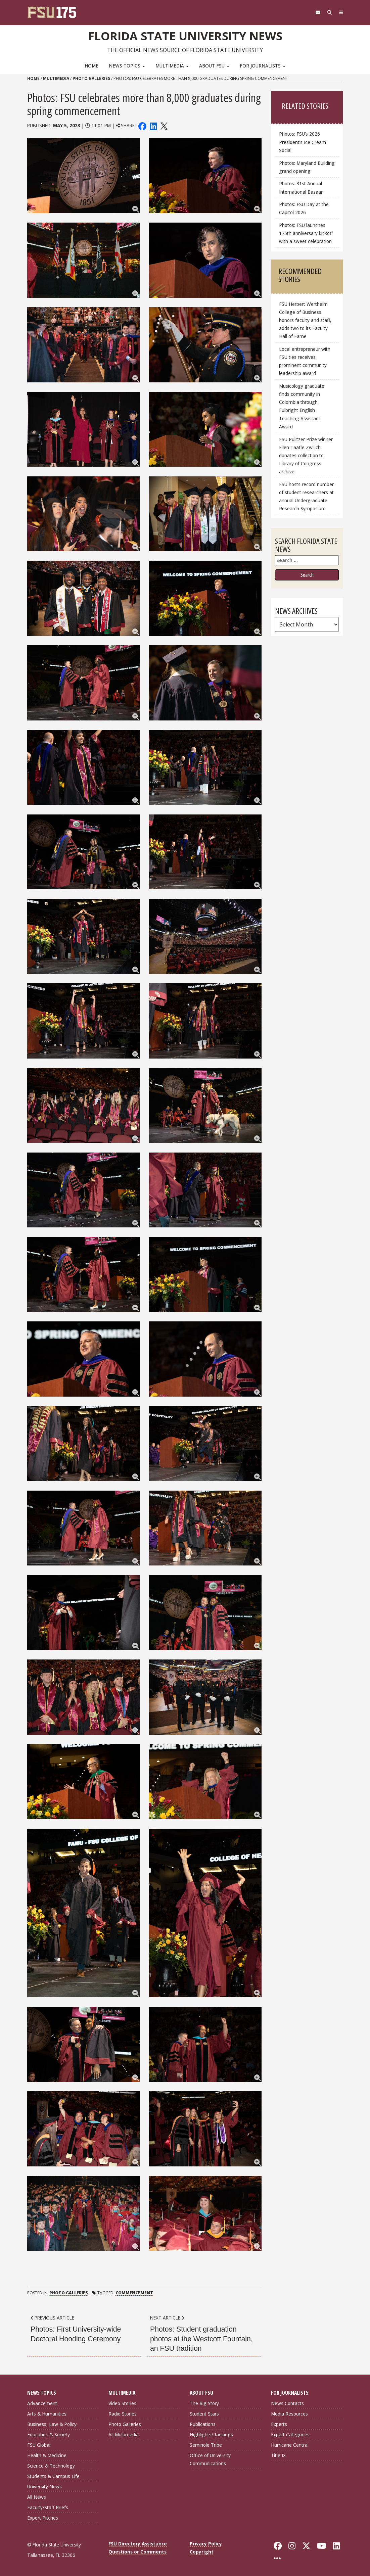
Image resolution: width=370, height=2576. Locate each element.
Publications (203, 2424)
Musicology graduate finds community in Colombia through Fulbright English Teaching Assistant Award (301, 406)
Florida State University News (185, 35)
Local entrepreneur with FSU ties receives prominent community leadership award (304, 361)
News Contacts (287, 2403)
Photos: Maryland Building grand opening (307, 167)
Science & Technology (51, 2466)
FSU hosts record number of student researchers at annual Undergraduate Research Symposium (306, 496)
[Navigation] (340, 12)
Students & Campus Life (53, 2476)
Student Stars (204, 2413)
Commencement (134, 2293)
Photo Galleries (91, 78)
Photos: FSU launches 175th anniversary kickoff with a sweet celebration (306, 233)
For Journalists (262, 65)
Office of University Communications (210, 2459)
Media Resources (289, 2413)
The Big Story (204, 2403)
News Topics (127, 65)
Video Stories (122, 2403)
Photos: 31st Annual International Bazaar (301, 187)
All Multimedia (123, 2434)
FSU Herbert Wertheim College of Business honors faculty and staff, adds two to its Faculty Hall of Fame (305, 320)
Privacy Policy (206, 2543)
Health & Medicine (46, 2455)
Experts (279, 2424)
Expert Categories (290, 2434)
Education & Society (48, 2434)
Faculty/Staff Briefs (47, 2507)
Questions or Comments (137, 2551)
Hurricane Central (290, 2445)
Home (91, 65)
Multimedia (172, 65)
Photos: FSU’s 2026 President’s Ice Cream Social (302, 142)
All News (36, 2497)
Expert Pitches (42, 2518)
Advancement (42, 2403)
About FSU (214, 65)
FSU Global (38, 2445)
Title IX (278, 2455)
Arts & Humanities (46, 2413)
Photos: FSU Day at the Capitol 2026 (304, 208)
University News (44, 2486)
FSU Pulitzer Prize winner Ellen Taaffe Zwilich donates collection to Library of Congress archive (306, 455)
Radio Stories (122, 2413)
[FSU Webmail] (313, 12)
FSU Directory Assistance (137, 2543)
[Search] (327, 12)
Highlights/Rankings (211, 2434)
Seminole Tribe (206, 2445)
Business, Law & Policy (52, 2424)
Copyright (202, 2551)
